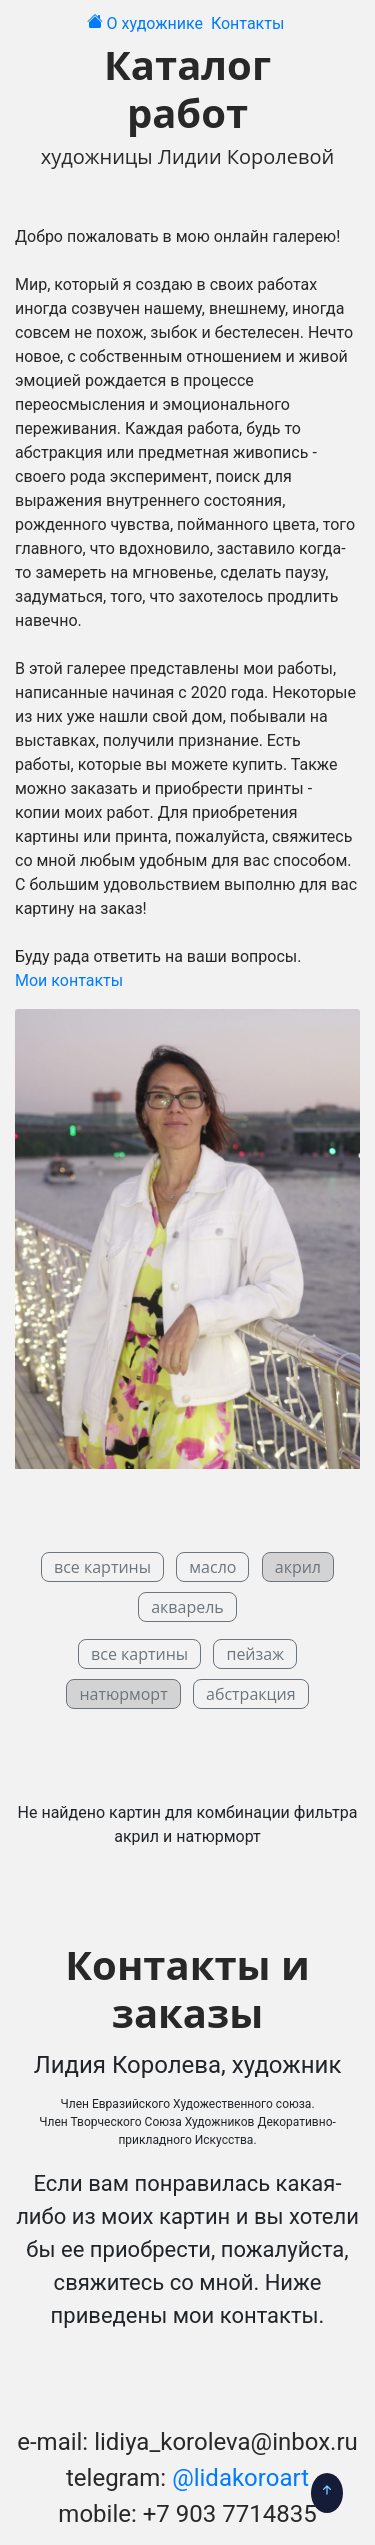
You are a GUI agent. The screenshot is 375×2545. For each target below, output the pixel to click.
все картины (102, 1567)
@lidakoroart (240, 2478)
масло (212, 1567)
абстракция (251, 1694)
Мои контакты (69, 980)
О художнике (157, 23)
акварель (187, 1607)
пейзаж (254, 1654)
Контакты (249, 23)
